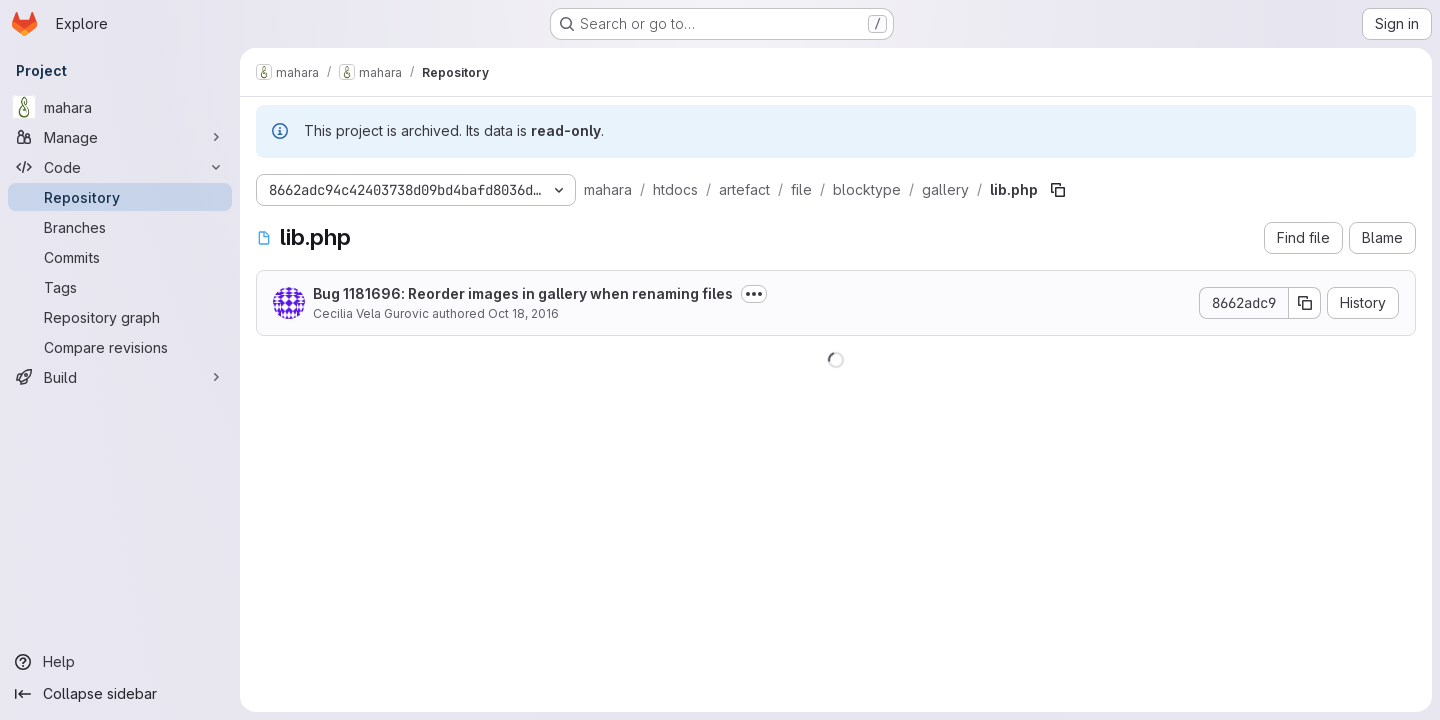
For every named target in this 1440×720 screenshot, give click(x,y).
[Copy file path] (1058, 190)
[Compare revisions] (120, 347)
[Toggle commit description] (754, 294)
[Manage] (120, 137)
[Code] (120, 167)
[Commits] (120, 257)
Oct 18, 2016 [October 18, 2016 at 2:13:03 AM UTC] (523, 313)
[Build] (120, 377)
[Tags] (120, 287)
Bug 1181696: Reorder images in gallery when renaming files (523, 293)
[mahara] (120, 107)
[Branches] (120, 227)
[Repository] (120, 197)
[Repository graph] (120, 317)
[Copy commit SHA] (1305, 303)
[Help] (120, 662)
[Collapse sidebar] (120, 694)
